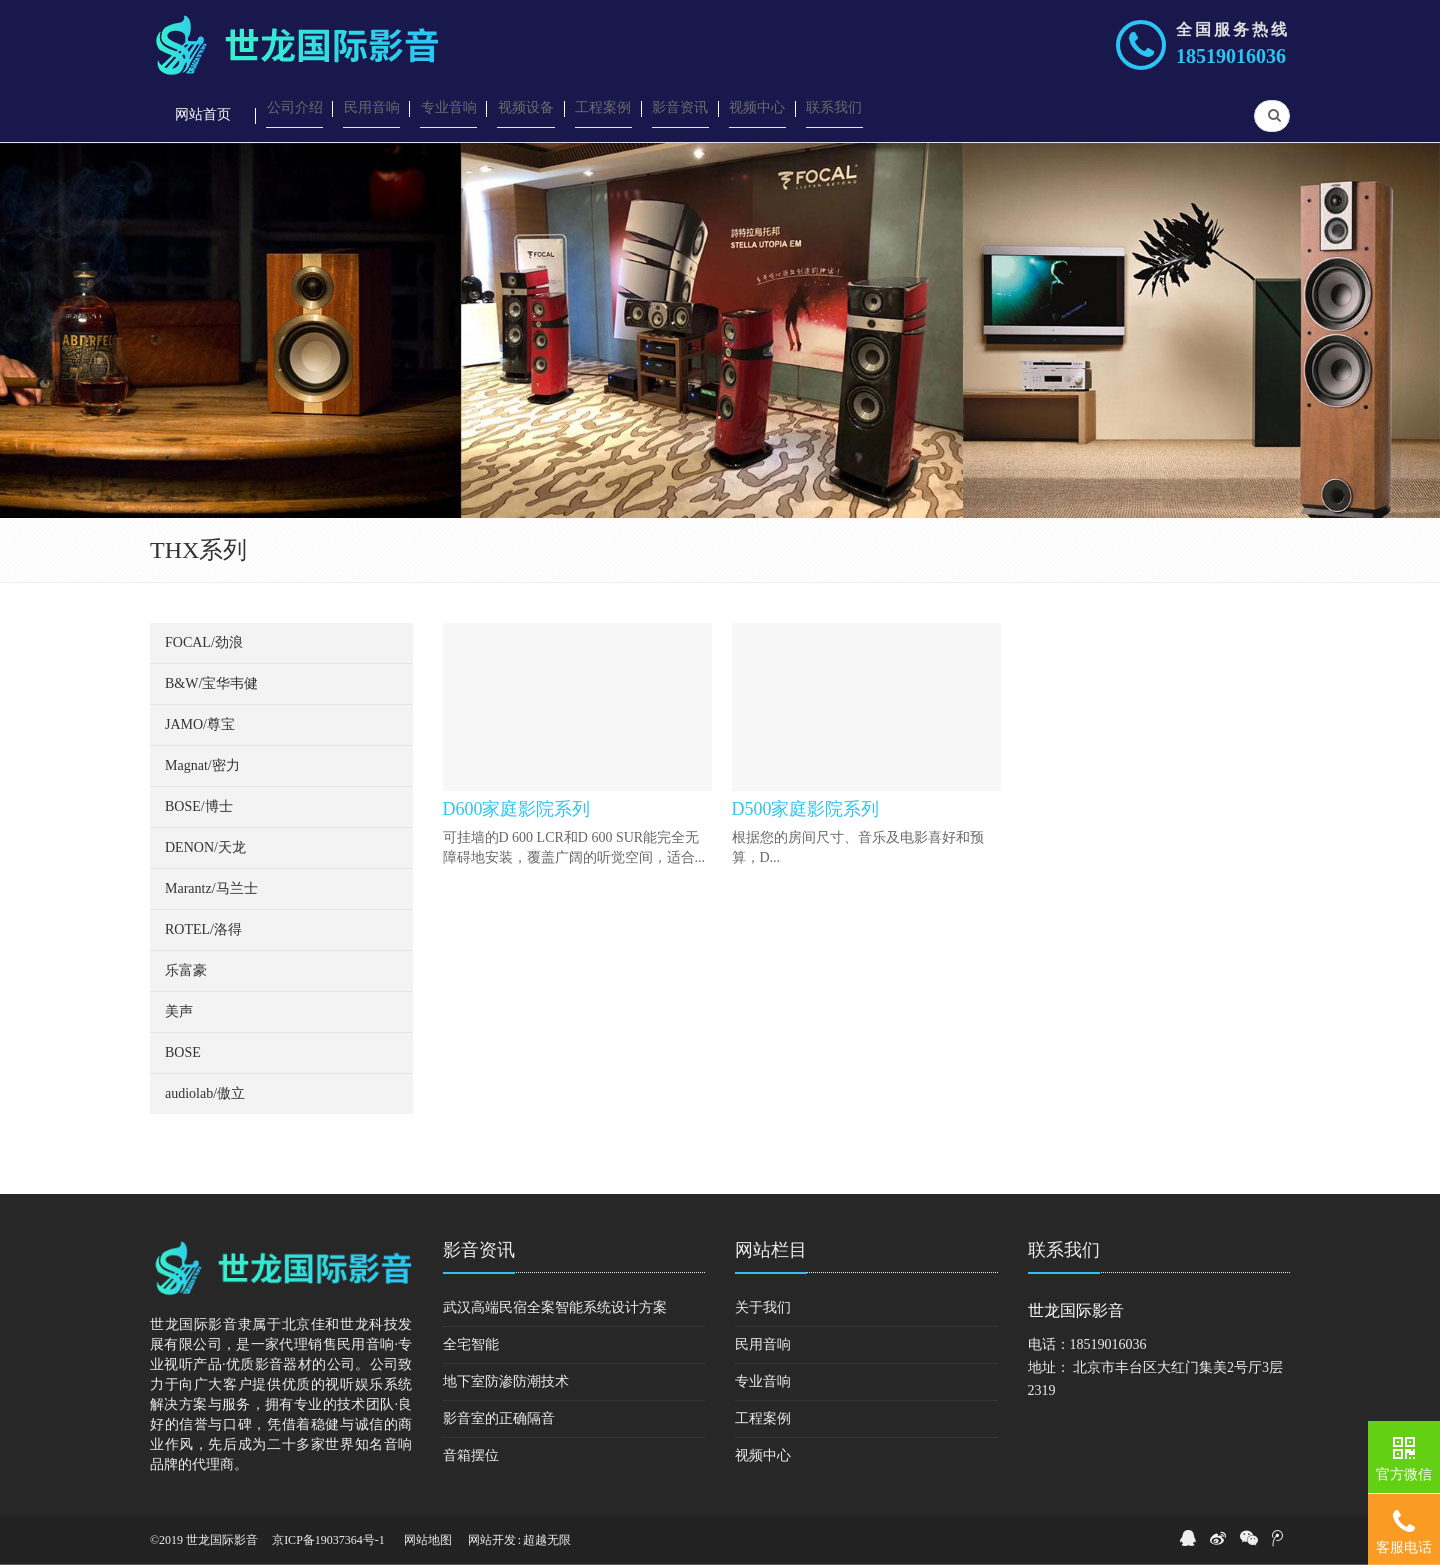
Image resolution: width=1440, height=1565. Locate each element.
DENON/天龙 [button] (205, 847)
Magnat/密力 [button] (202, 765)
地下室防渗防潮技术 (506, 1381)
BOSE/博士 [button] (199, 806)
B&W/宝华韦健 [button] (211, 683)
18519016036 (1231, 56)
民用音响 (763, 1344)
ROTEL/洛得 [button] (203, 929)
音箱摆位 (471, 1455)
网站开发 (492, 1540)
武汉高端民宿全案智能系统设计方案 (555, 1307)
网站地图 (428, 1540)
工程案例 (763, 1418)
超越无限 (547, 1540)
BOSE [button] (183, 1052)
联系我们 (1064, 1250)
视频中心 (763, 1455)
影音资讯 (479, 1250)
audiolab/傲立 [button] (205, 1093)
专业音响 (763, 1381)
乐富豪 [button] (186, 970)
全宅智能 (471, 1344)
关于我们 (763, 1307)
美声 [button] (179, 1011)
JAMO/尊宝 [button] (200, 724)
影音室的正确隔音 (499, 1418)
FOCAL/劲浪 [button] (204, 642)
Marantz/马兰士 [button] (211, 888)
